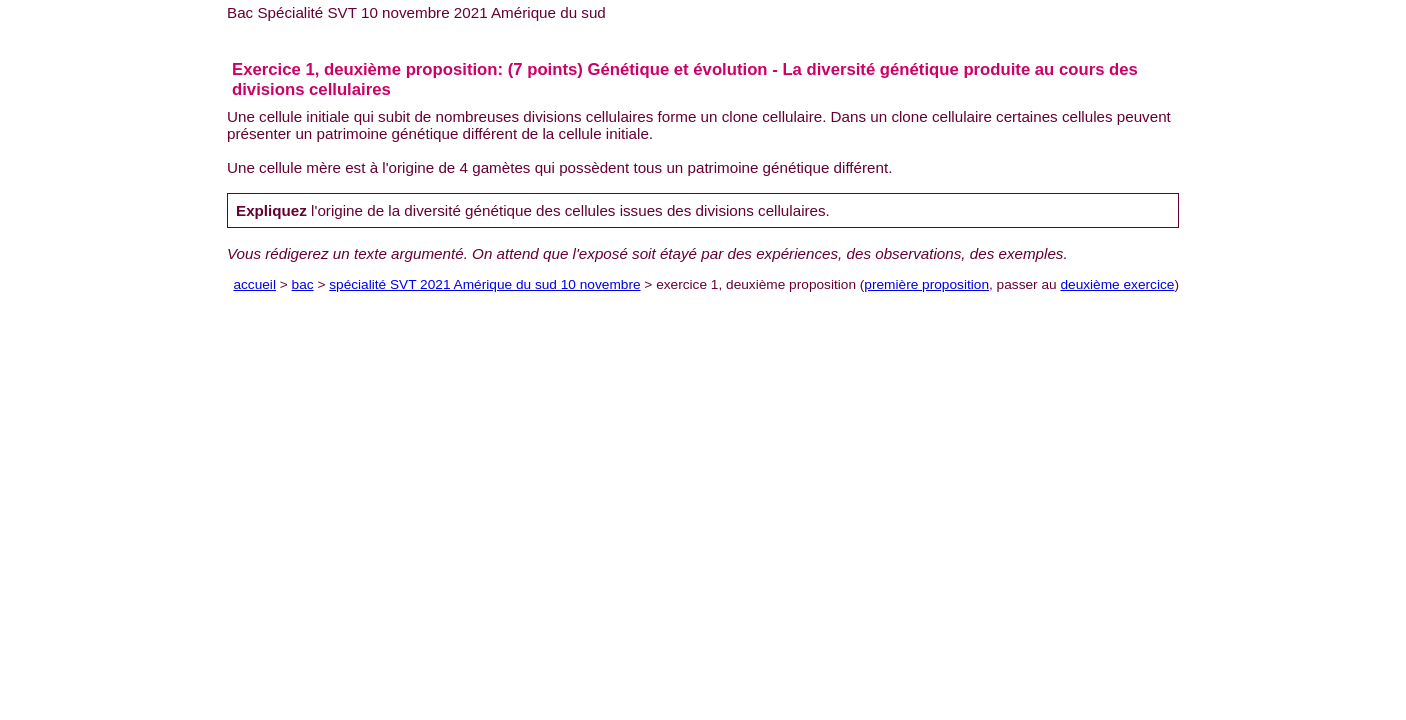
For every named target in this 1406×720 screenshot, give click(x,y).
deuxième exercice (1117, 284)
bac (303, 284)
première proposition (926, 284)
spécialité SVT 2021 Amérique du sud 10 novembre (484, 284)
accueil (254, 284)
